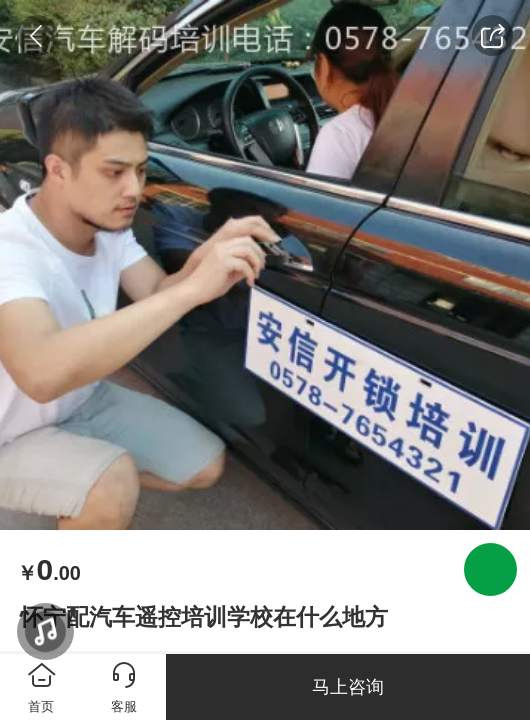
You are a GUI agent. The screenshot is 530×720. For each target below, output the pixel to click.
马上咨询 (348, 687)
